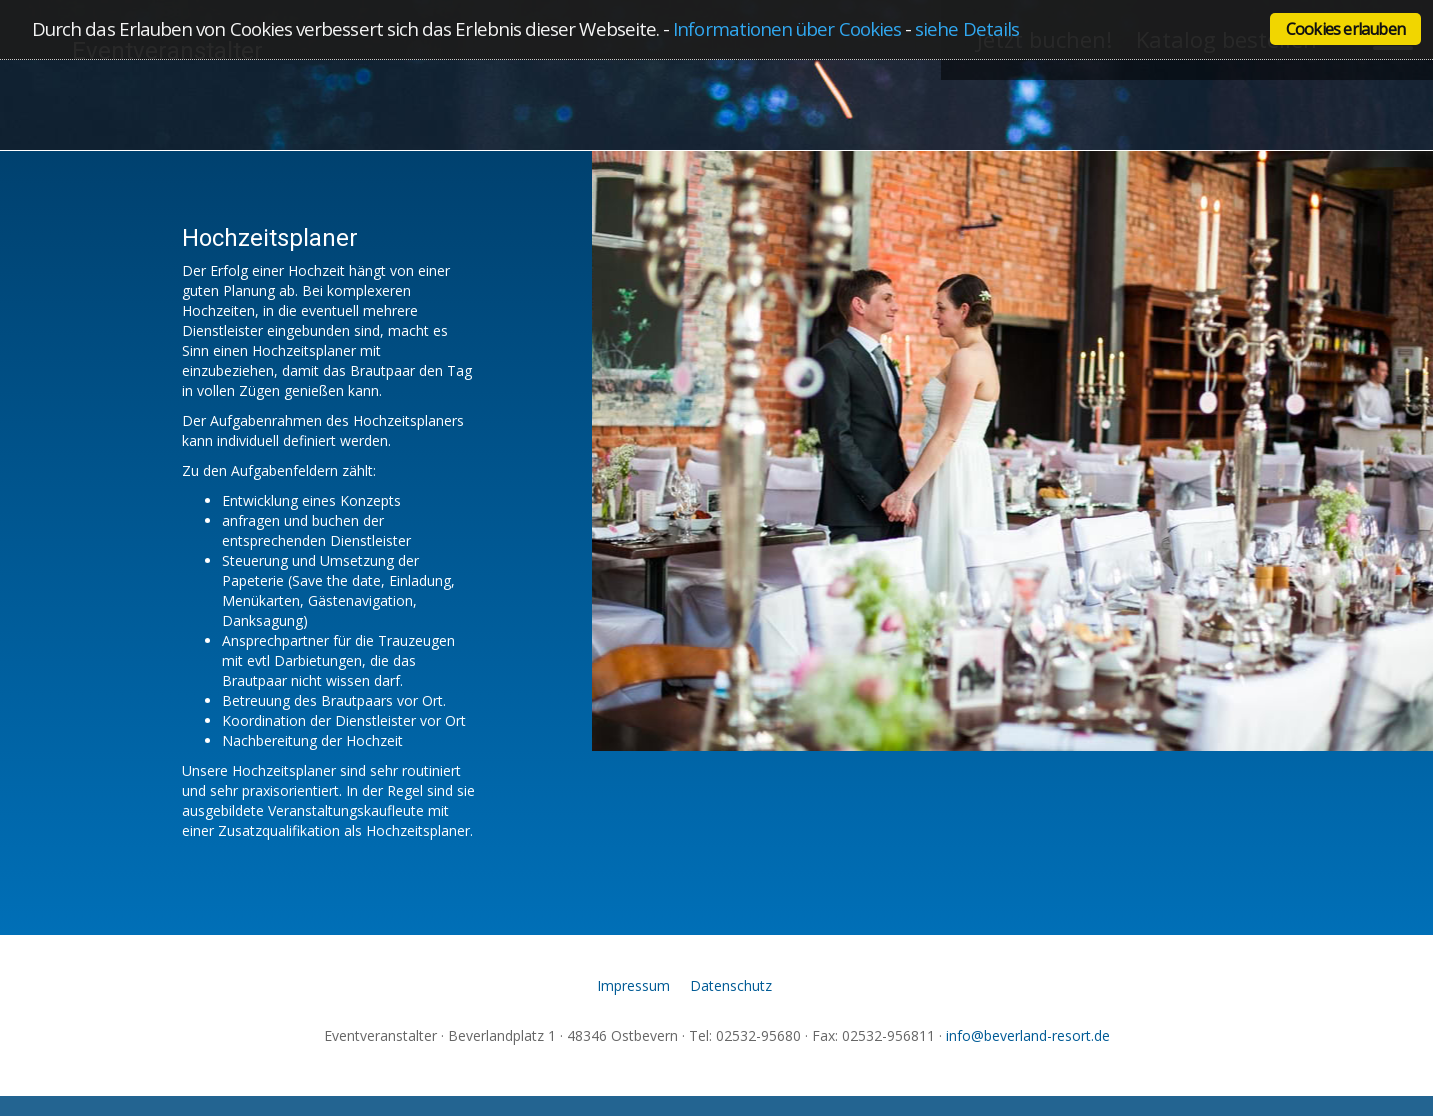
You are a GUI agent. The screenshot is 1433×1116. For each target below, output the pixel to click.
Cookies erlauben (1345, 29)
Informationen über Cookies (787, 28)
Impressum (633, 985)
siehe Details (967, 28)
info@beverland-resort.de (1028, 1035)
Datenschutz (731, 985)
